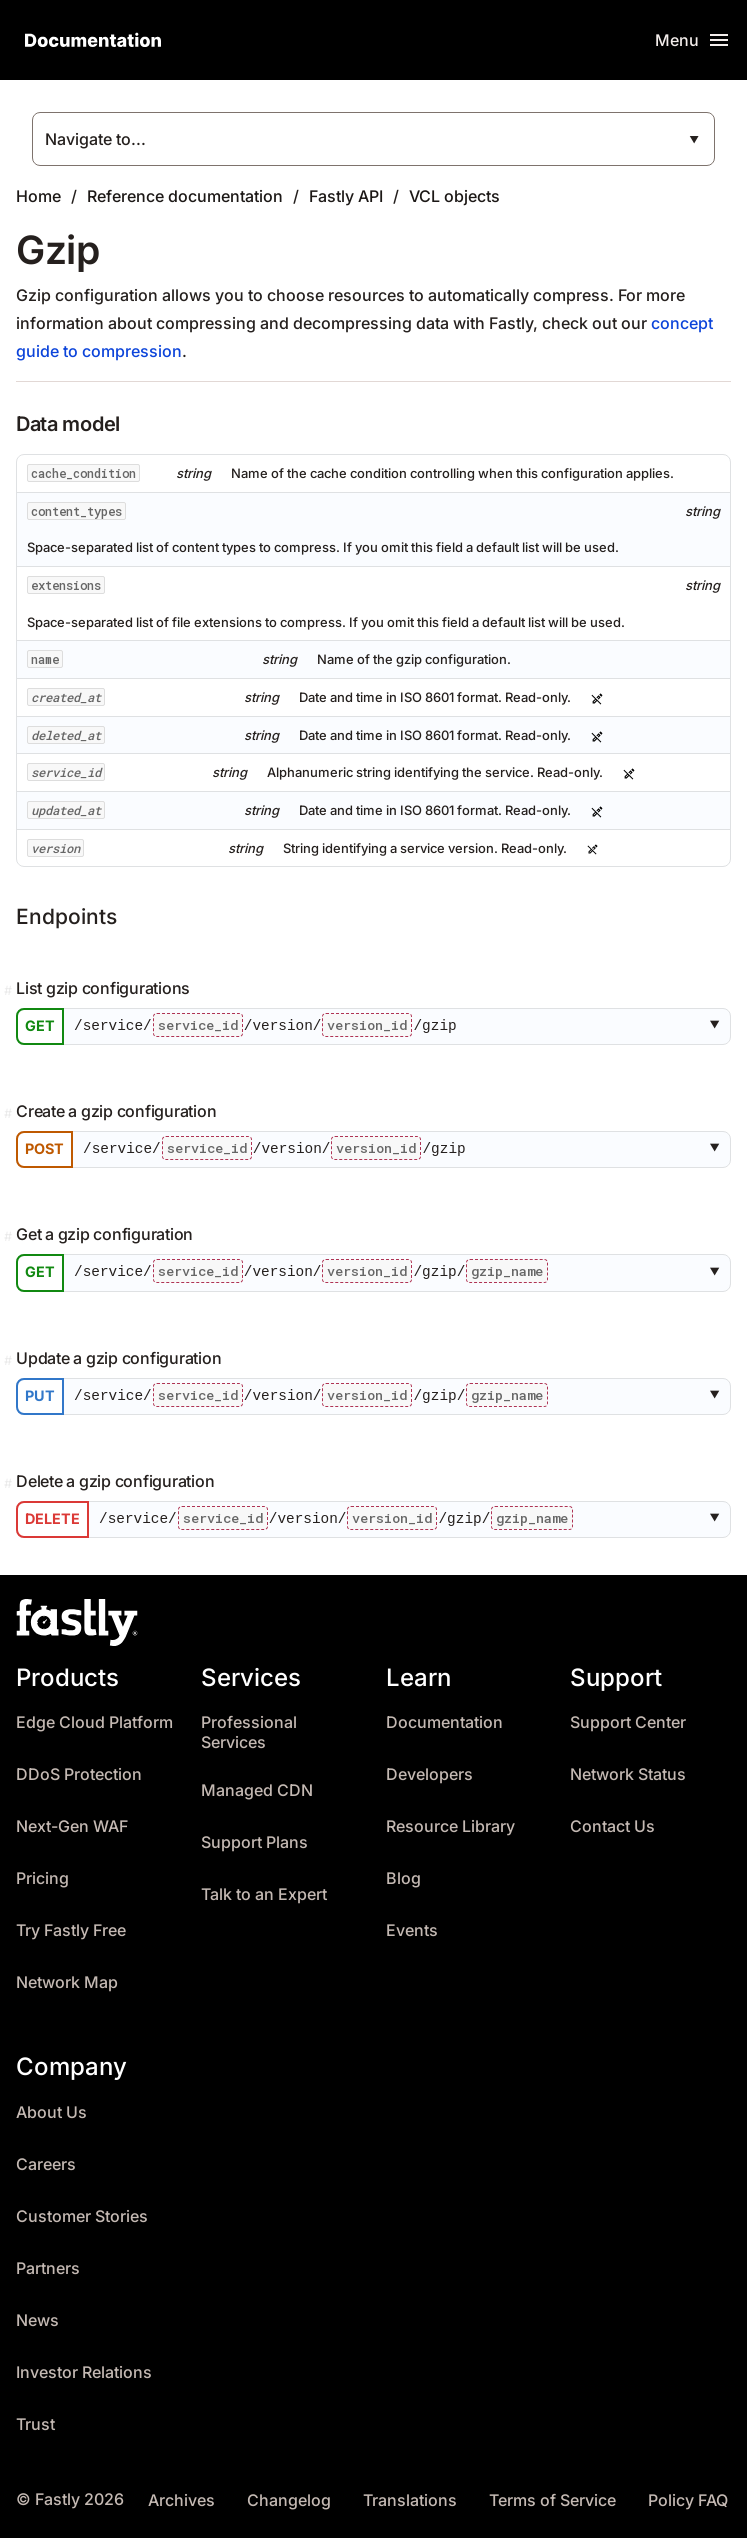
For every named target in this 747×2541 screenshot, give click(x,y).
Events (412, 1934)
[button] (718, 1027)
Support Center (628, 1726)
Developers (429, 1778)
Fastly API (346, 196)
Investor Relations (84, 2375)
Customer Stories (82, 2219)
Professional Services (249, 1736)
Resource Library (450, 1830)
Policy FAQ (688, 2503)
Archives (181, 2503)
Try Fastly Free (71, 1934)
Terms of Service (552, 2503)
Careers (46, 2167)
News (37, 2323)
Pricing (42, 1882)
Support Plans (254, 1846)
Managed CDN (257, 1794)
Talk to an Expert (264, 1898)
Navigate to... (95, 139)
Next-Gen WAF (72, 1830)
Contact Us (612, 1830)
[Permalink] (10, 991)
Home (38, 196)
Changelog (289, 2503)
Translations (410, 2503)
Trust (35, 2427)
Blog (403, 1882)
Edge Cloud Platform (94, 1726)
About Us (51, 2115)
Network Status (628, 1778)
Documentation (444, 1726)
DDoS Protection (79, 1778)
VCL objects (454, 196)
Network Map (67, 1986)
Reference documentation (185, 196)
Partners (48, 2271)
